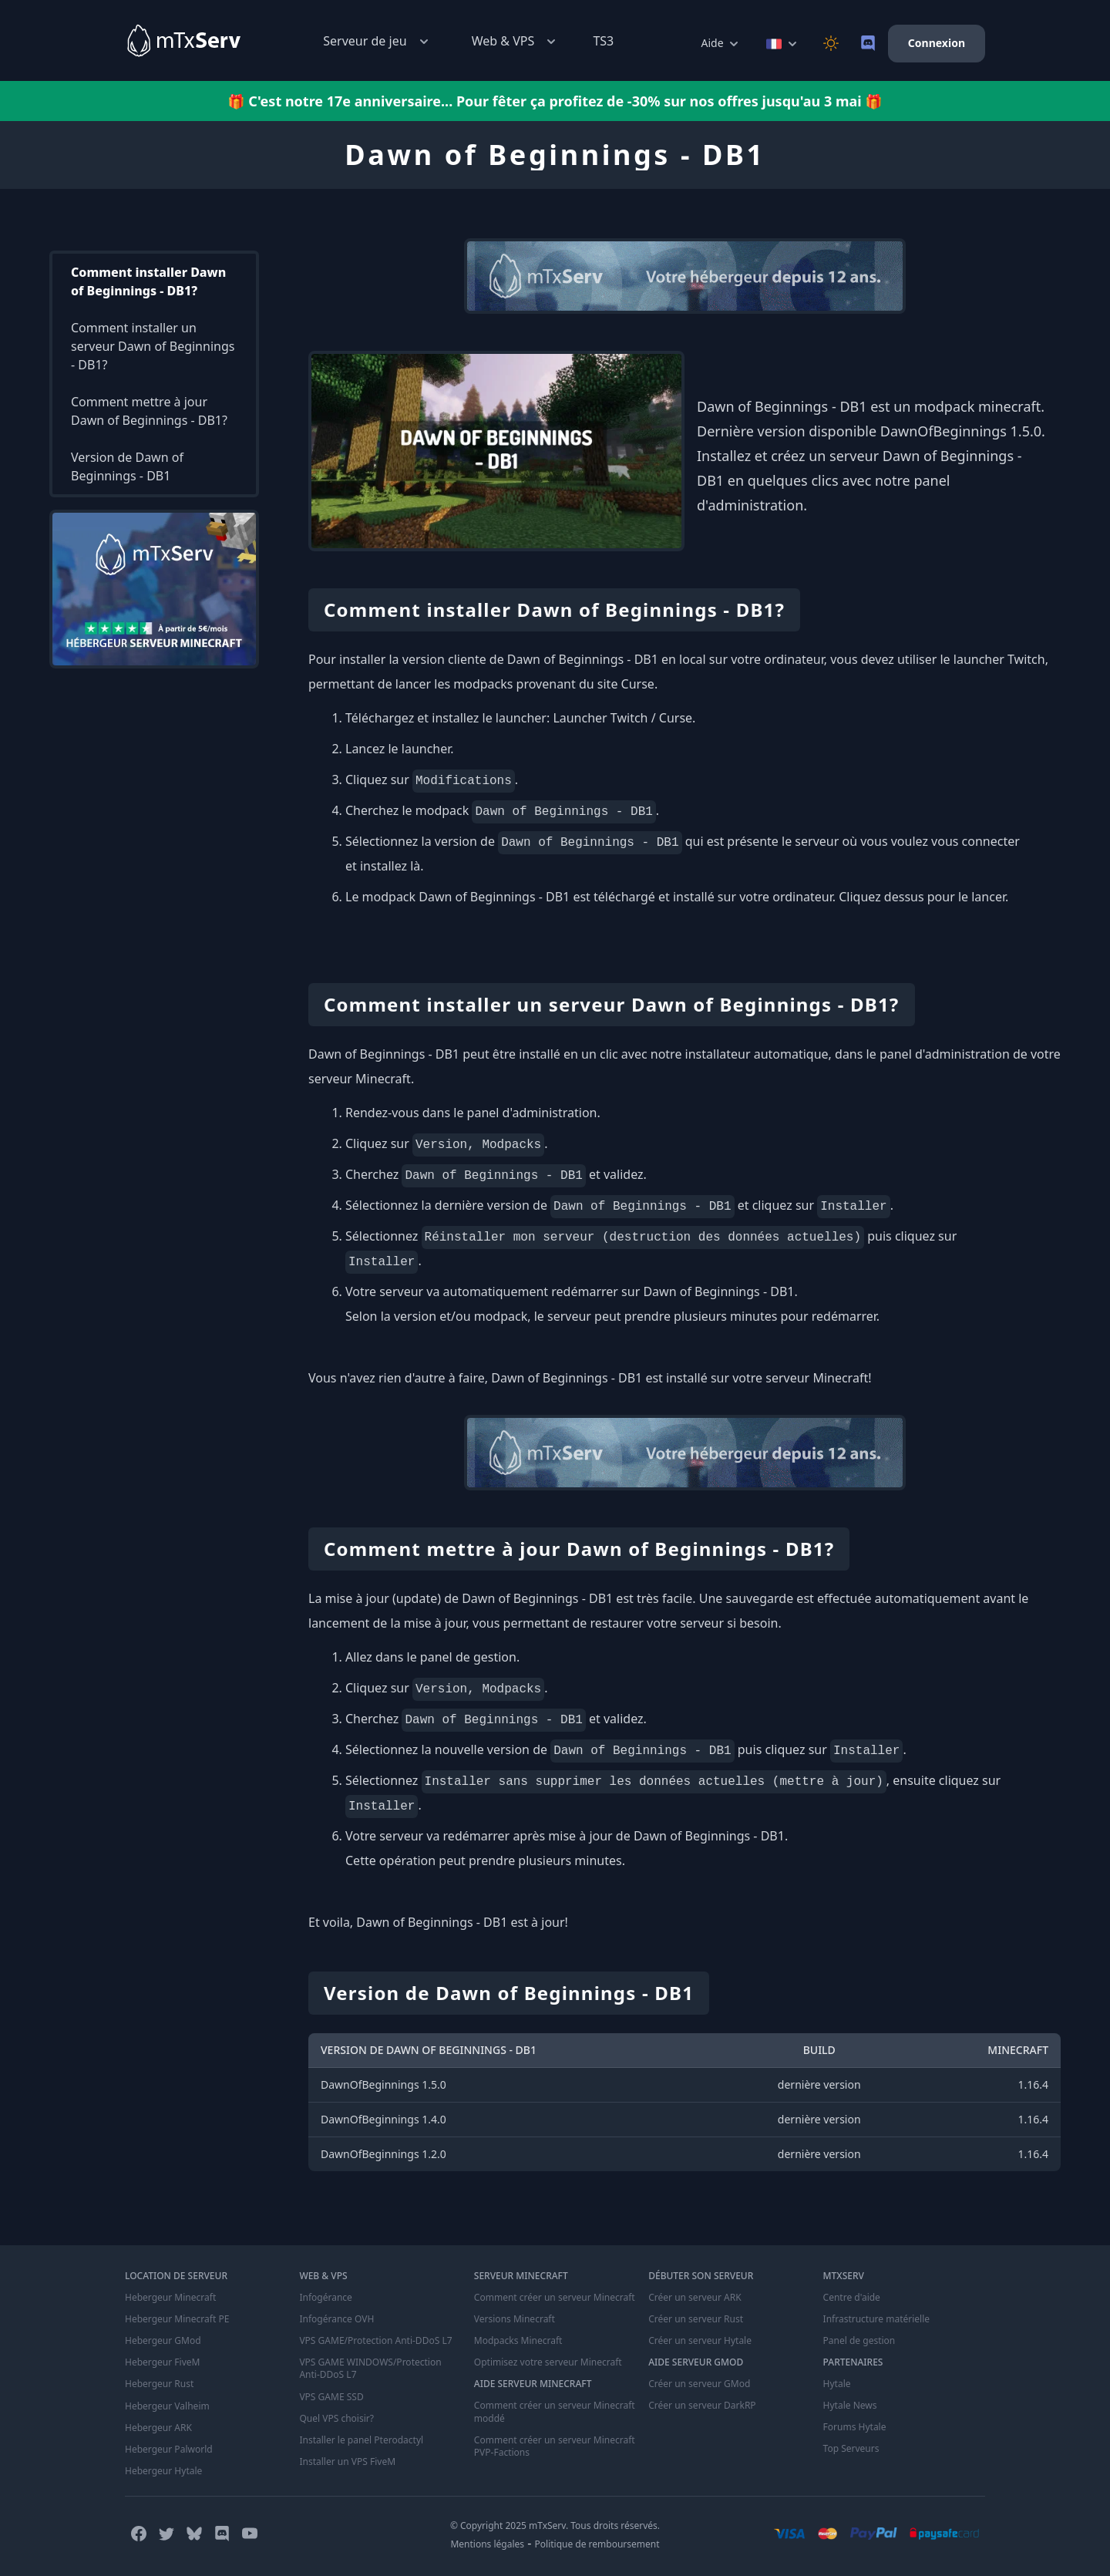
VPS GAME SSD (331, 2396)
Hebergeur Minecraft (170, 2297)
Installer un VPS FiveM (347, 2461)
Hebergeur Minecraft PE (177, 2319)
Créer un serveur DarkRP (701, 2405)
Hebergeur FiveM (162, 2362)
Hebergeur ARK (158, 2427)
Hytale (837, 2384)
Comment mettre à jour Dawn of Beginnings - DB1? (149, 411)
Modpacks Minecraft (518, 2341)
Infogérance (325, 2297)
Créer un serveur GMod (699, 2384)
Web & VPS (516, 41)
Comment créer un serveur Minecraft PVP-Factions (554, 2445)
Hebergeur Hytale (163, 2470)
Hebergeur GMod (163, 2341)
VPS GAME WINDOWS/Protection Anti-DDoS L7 (370, 2368)
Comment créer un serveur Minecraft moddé (554, 2411)
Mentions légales (487, 2543)
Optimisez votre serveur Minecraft (548, 2362)
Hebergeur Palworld (169, 2449)
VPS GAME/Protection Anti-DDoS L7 (375, 2341)
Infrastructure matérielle (876, 2319)
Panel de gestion (859, 2341)
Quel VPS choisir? (336, 2418)
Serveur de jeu (377, 41)
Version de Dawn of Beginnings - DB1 (127, 466)
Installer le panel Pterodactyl (361, 2439)
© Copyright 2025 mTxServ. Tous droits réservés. (555, 2524)
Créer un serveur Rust (695, 2319)
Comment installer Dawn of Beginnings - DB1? (148, 281)
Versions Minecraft (514, 2319)
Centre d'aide (851, 2297)
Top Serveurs (851, 2449)
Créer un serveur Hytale (700, 2341)
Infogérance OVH (336, 2319)
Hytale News (850, 2405)
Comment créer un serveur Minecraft (554, 2297)
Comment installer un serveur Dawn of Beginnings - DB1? (152, 346)
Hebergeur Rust (159, 2384)
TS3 (603, 40)
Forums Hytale (854, 2427)
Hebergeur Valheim (167, 2405)
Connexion (936, 42)
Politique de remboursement (597, 2543)
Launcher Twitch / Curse (622, 717)
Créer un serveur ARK (694, 2297)
